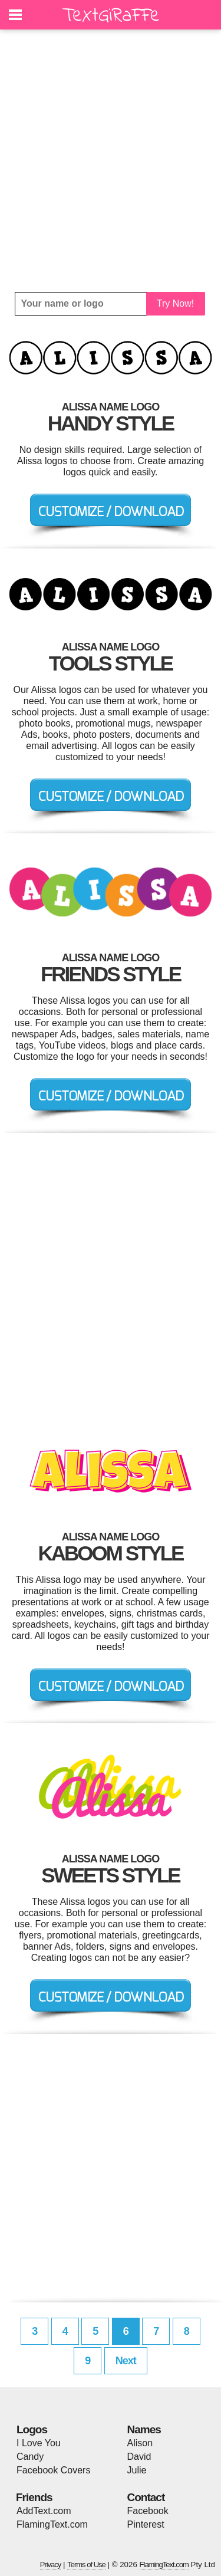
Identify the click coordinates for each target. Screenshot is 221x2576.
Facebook (148, 2511)
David (139, 2457)
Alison (140, 2443)
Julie (137, 2470)
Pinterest (145, 2524)
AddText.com (44, 2511)
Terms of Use (86, 2564)
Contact (146, 2497)
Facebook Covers (53, 2470)
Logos (32, 2429)
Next (126, 2361)
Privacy (50, 2564)
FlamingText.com (52, 2524)
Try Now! (175, 303)
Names (144, 2429)
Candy (30, 2457)
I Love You (39, 2443)
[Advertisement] (110, 160)
